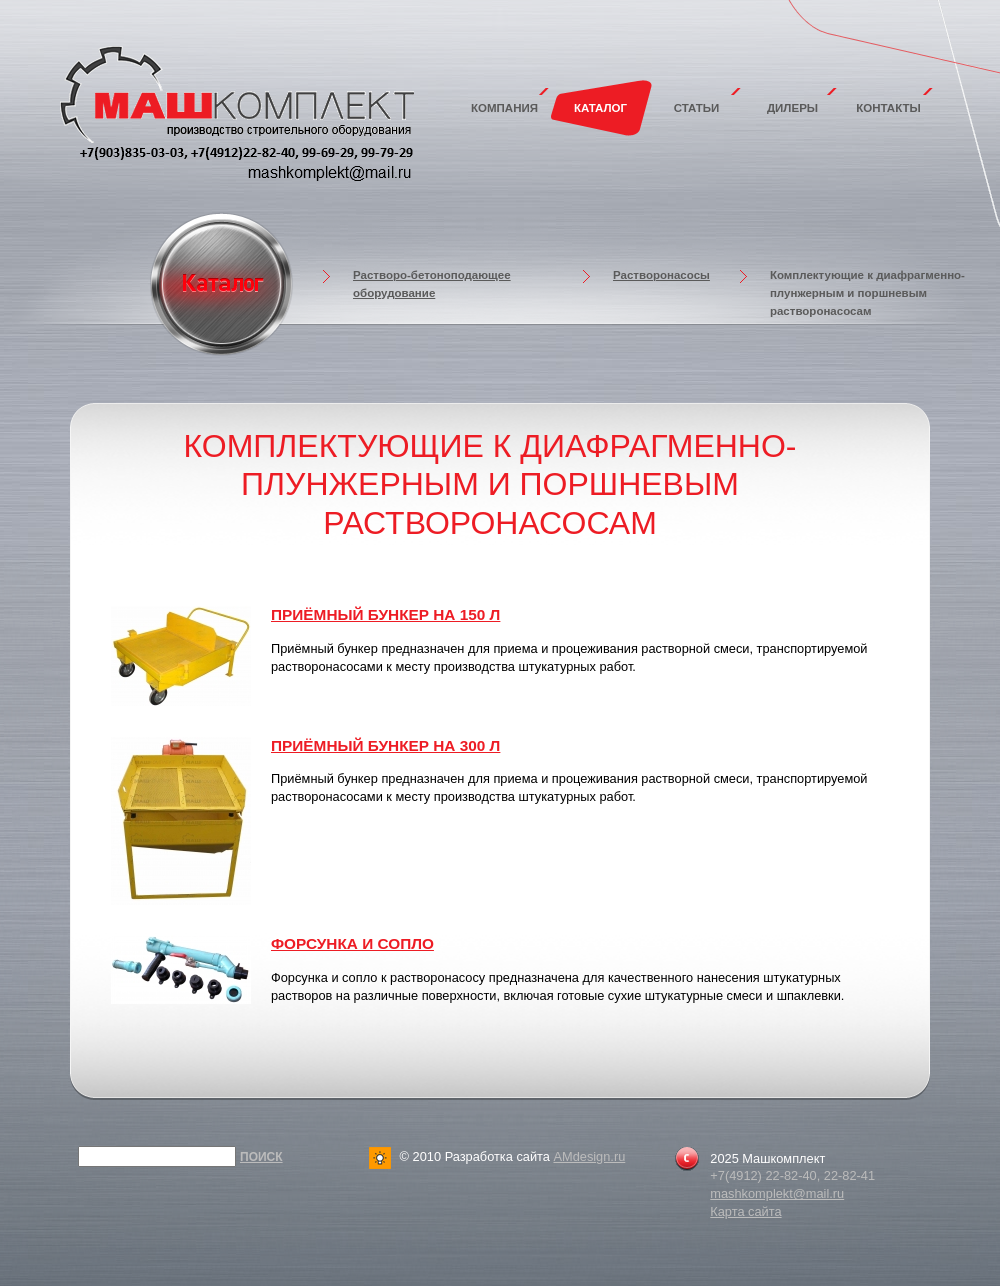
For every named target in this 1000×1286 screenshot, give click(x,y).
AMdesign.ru (589, 1156)
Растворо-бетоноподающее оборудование (432, 284)
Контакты (888, 108)
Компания (504, 108)
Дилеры (792, 108)
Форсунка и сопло (352, 943)
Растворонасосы (661, 275)
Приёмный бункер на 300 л (385, 745)
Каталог (600, 108)
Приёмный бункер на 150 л (385, 614)
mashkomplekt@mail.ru (777, 1193)
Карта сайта (745, 1211)
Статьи (697, 108)
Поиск (261, 1157)
